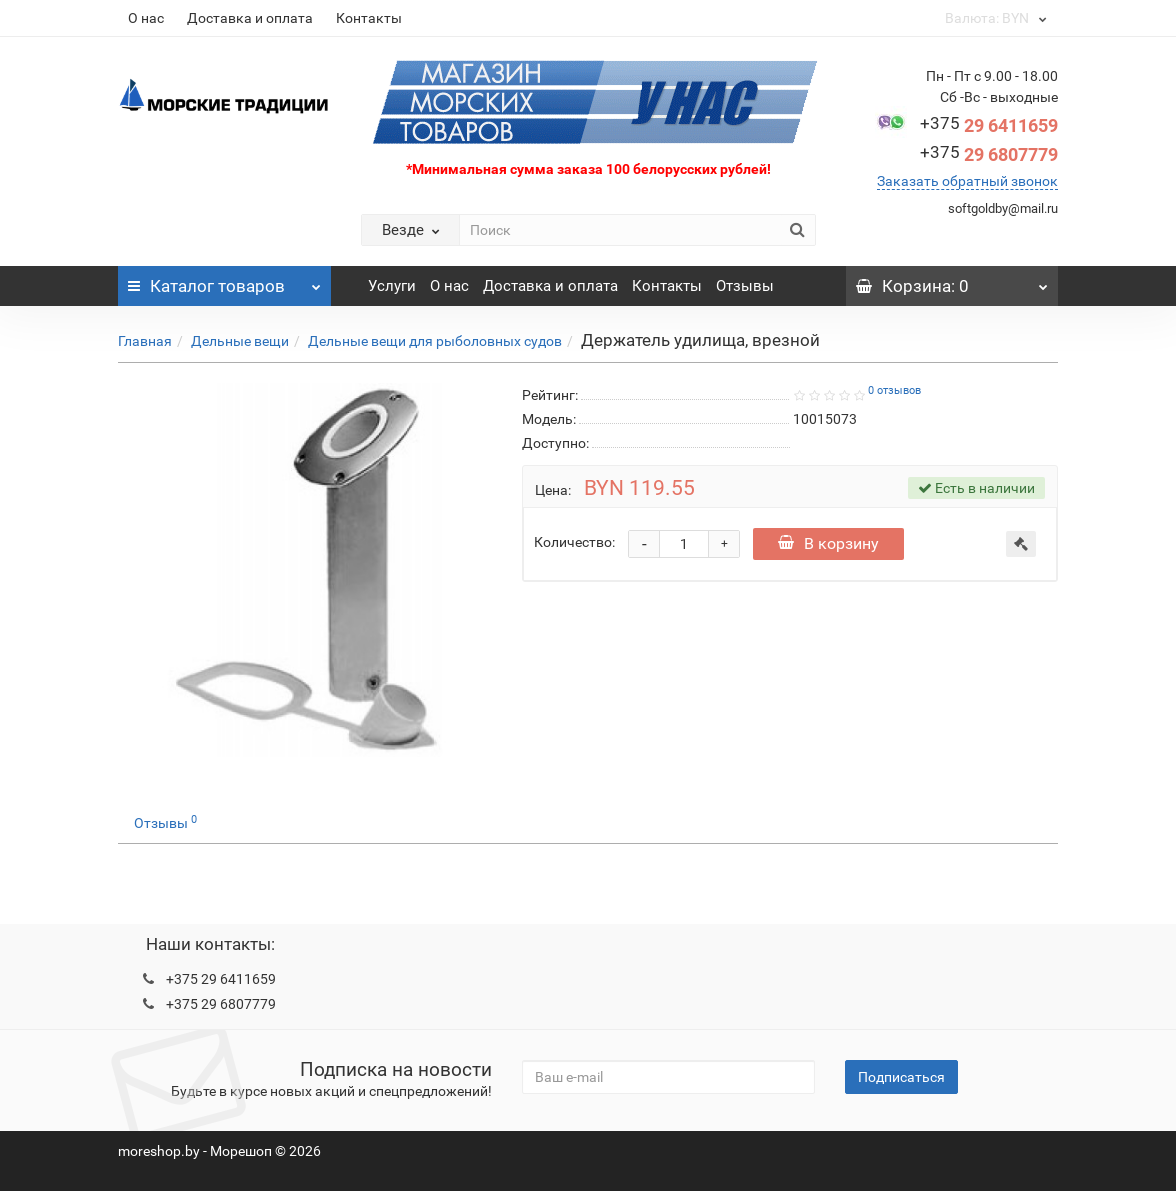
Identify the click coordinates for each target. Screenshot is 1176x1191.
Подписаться (901, 1077)
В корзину (828, 543)
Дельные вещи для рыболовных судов (435, 341)
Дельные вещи (240, 341)
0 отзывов (894, 390)
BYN (994, 18)
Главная (145, 341)
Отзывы (745, 286)
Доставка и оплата (250, 18)
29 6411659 (989, 125)
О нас (146, 18)
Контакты (369, 18)
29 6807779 (989, 154)
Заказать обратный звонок (967, 181)
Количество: (574, 542)
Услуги (392, 286)
